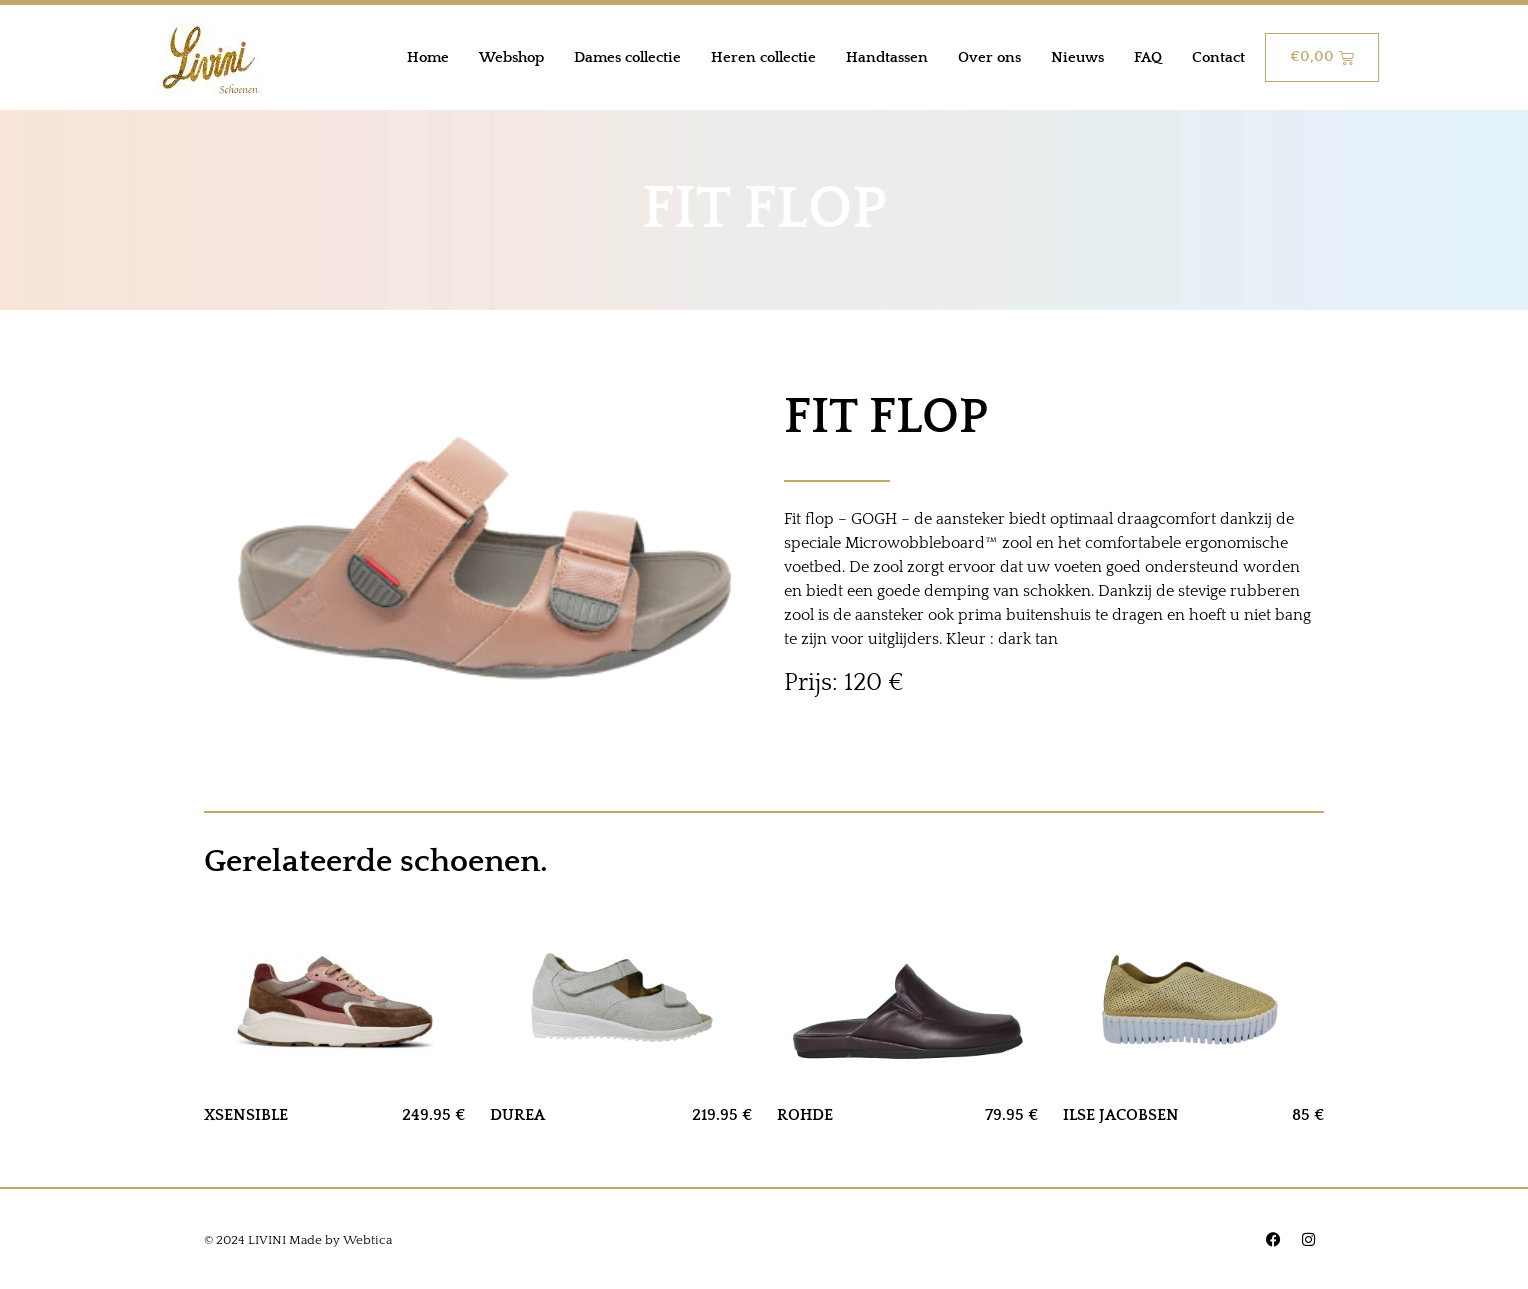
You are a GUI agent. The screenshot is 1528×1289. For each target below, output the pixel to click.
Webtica (367, 1240)
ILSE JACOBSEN (1121, 1115)
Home (428, 57)
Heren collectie (763, 57)
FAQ (1148, 57)
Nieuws (1077, 57)
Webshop (511, 57)
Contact (1218, 57)
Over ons (989, 57)
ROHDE (805, 1115)
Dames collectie (627, 57)
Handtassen (887, 57)
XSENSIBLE (246, 1115)
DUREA (517, 1115)
